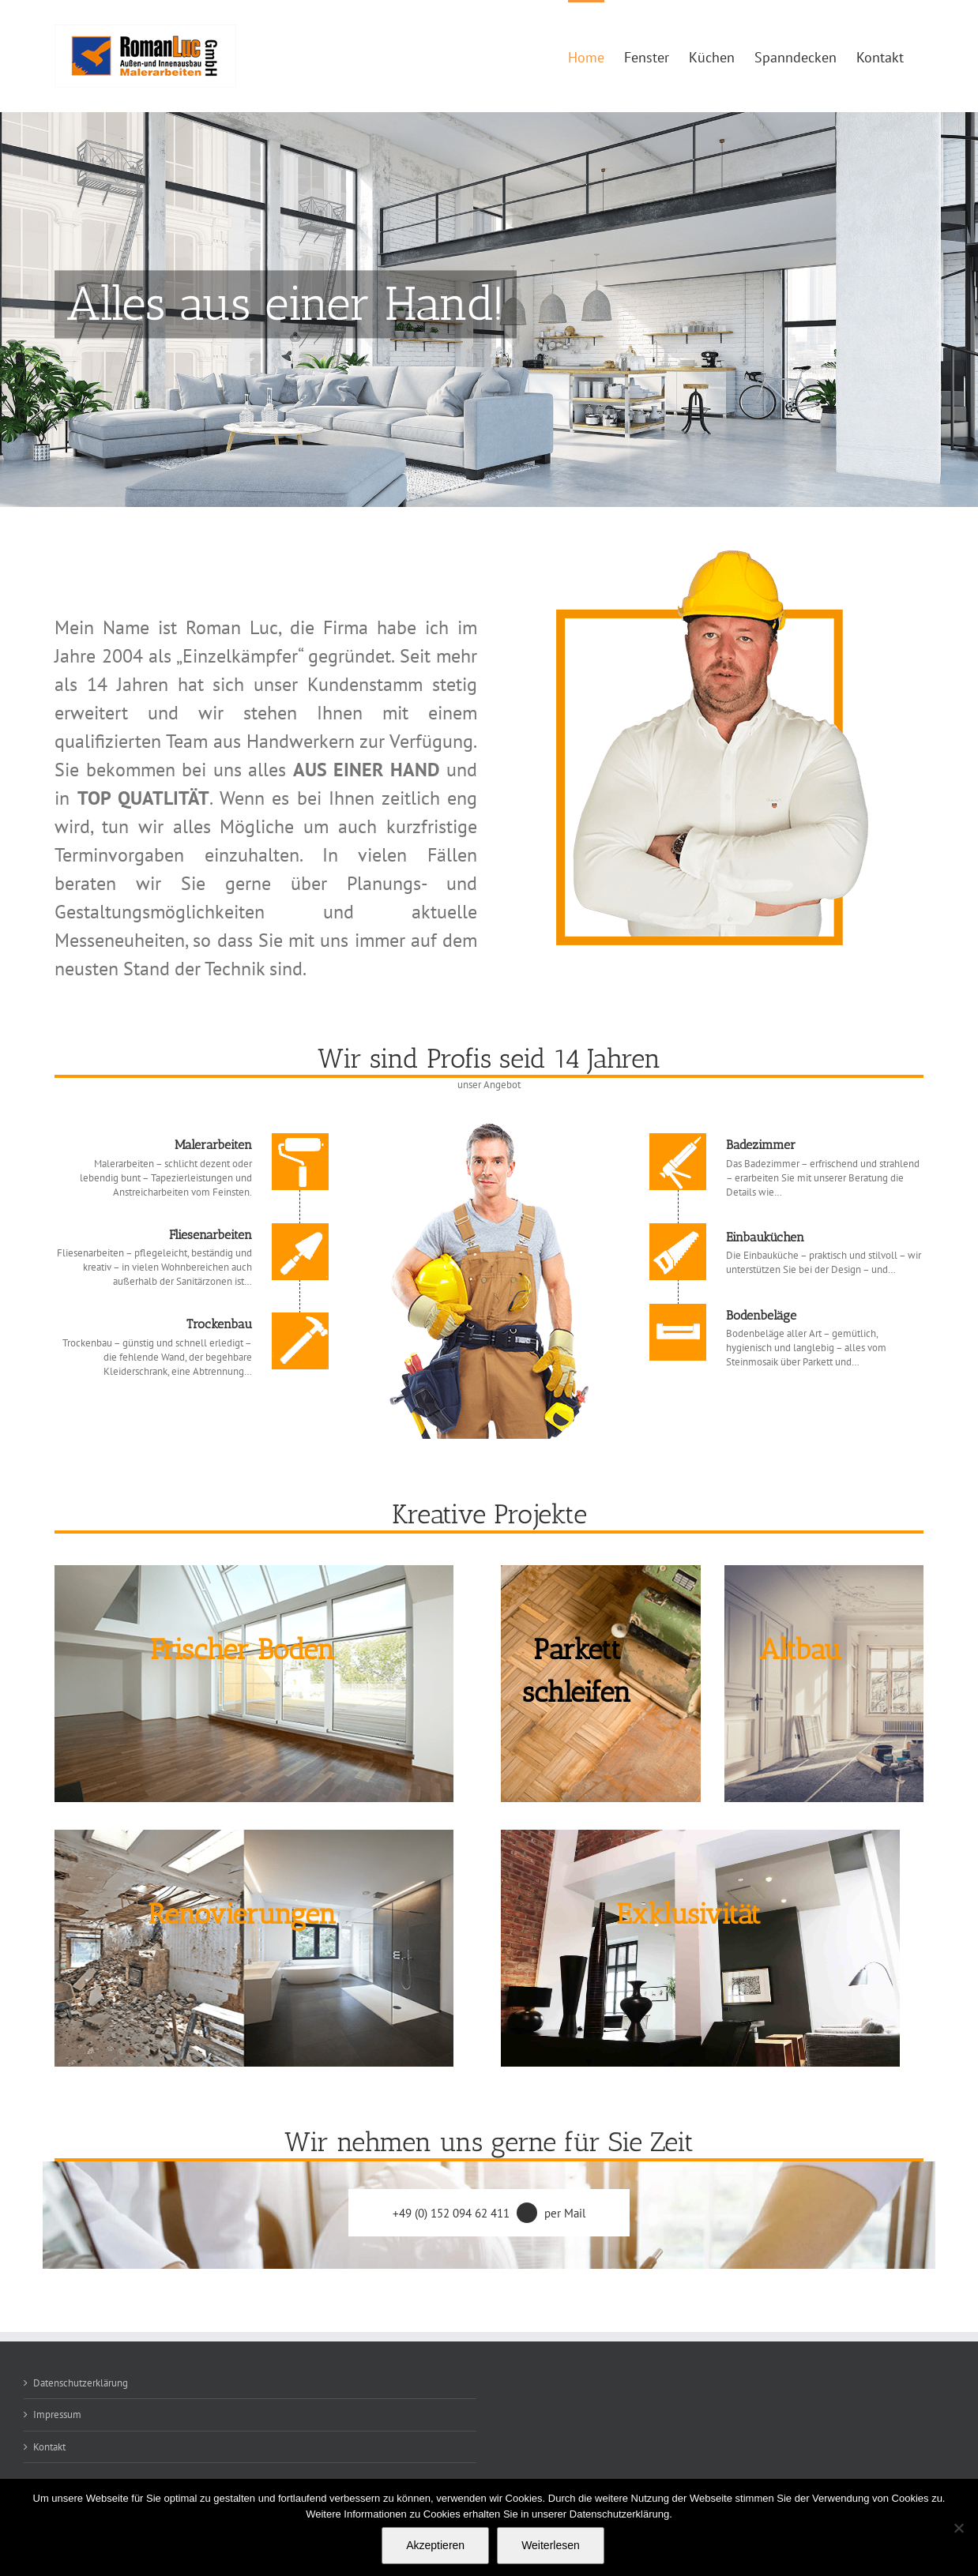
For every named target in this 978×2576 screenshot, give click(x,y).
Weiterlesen (550, 2545)
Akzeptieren (435, 2545)
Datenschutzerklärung (80, 2383)
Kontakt (49, 2447)
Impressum (57, 2414)
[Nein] (958, 2528)
